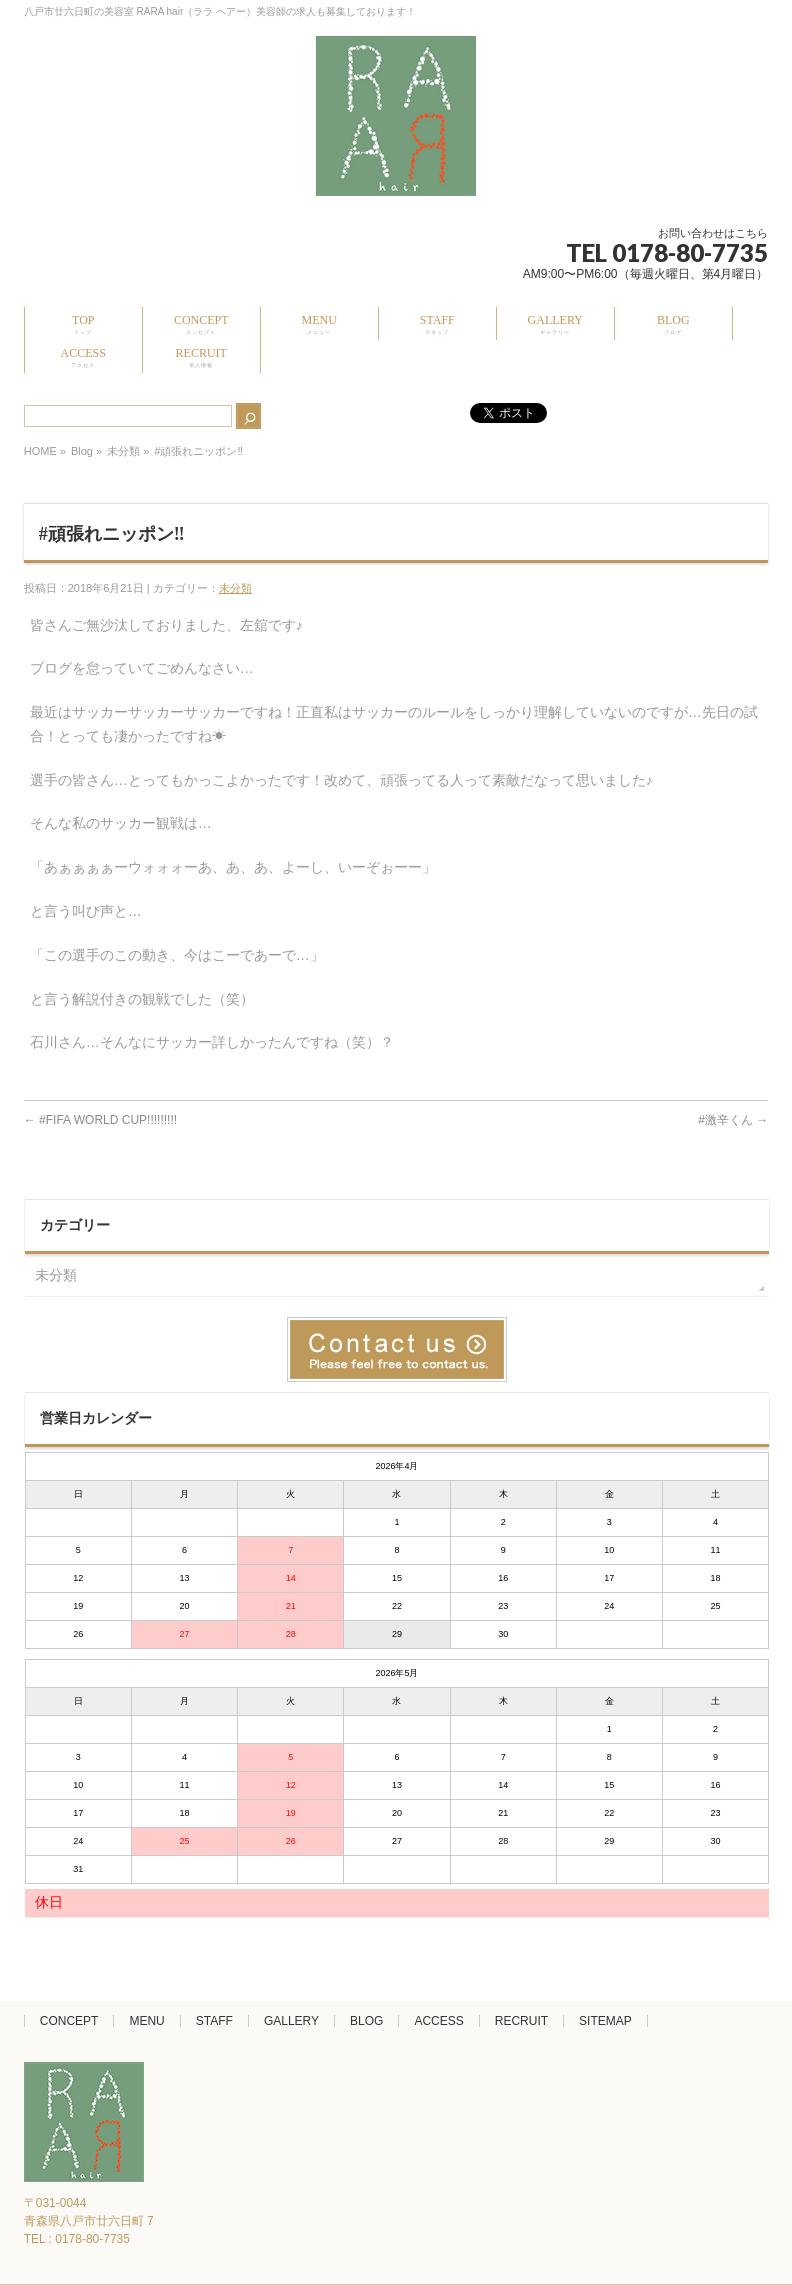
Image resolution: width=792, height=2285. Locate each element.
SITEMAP (605, 2021)
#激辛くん (733, 1120)
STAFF (214, 2021)
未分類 (123, 451)
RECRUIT (521, 2021)
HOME (40, 451)
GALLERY (291, 2021)
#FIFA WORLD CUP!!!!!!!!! (100, 1120)
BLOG (366, 2021)
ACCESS (438, 2021)
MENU (146, 2021)
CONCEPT (69, 2021)
